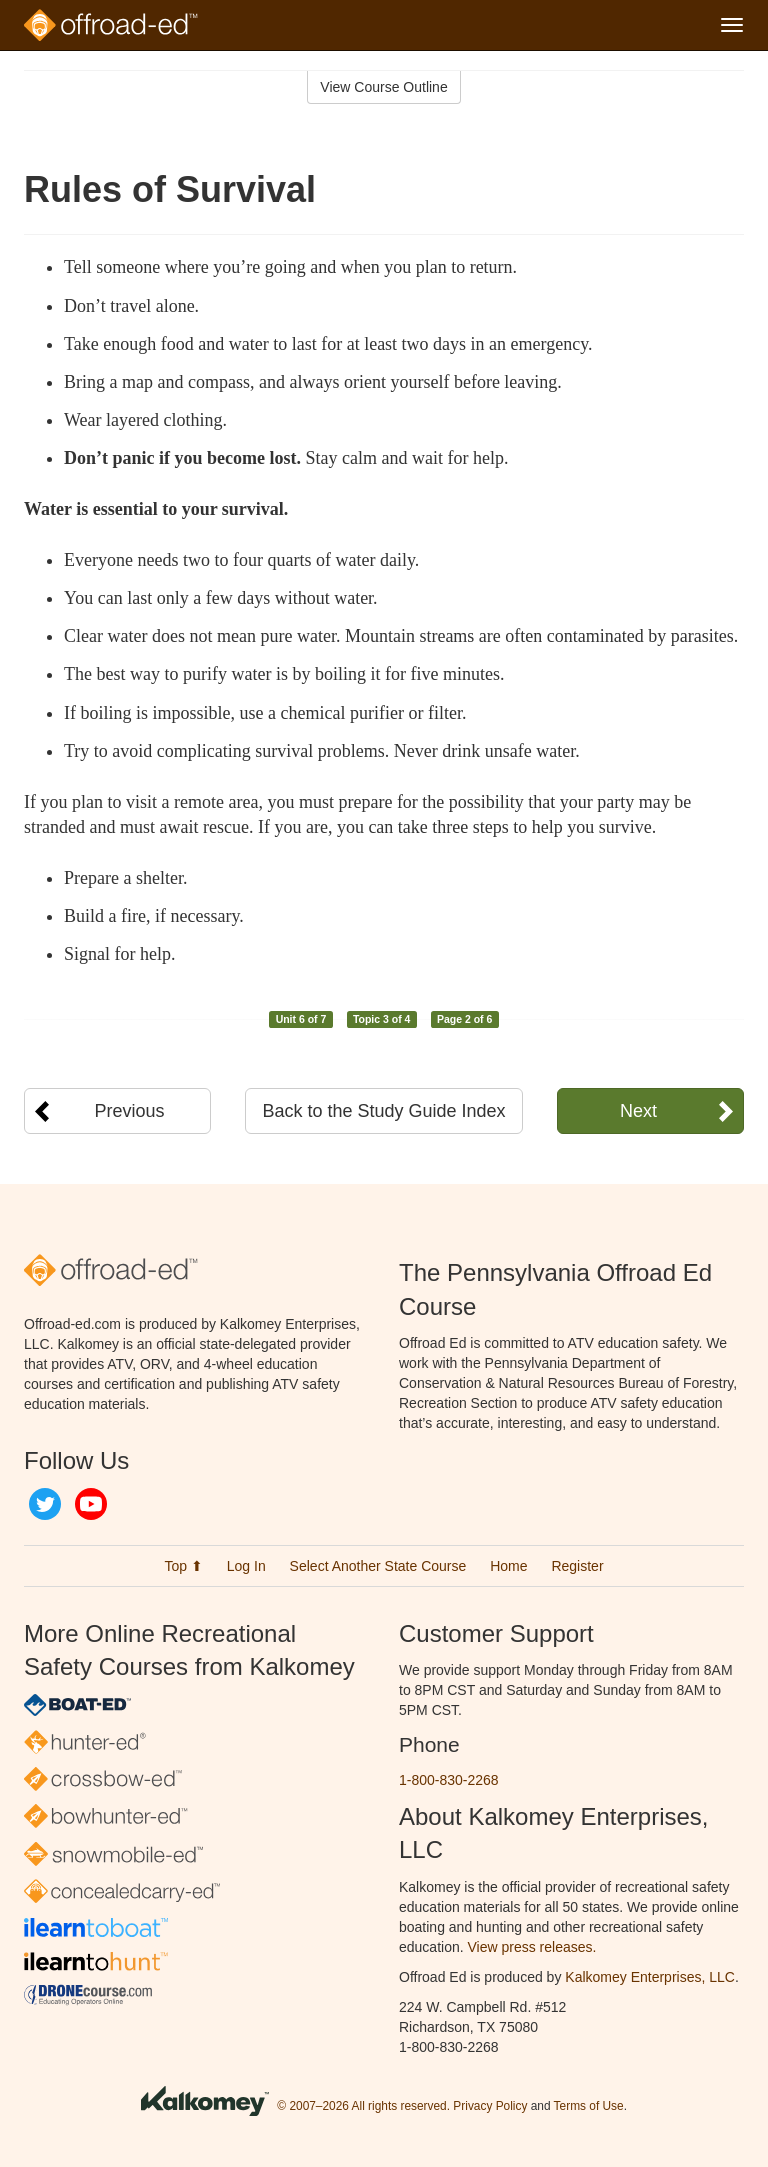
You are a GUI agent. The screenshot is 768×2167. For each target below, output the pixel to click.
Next (638, 1111)
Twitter (45, 1504)
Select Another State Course (378, 1566)
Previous (130, 1111)
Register (577, 1566)
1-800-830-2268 (449, 1780)
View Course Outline (383, 87)
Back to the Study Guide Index (383, 1111)
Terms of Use (589, 2106)
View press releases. (532, 1947)
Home (508, 1566)
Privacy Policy (490, 2106)
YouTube (91, 1504)
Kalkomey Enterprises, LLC (650, 1977)
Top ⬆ (183, 1566)
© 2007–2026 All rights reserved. (363, 2106)
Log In (246, 1566)
